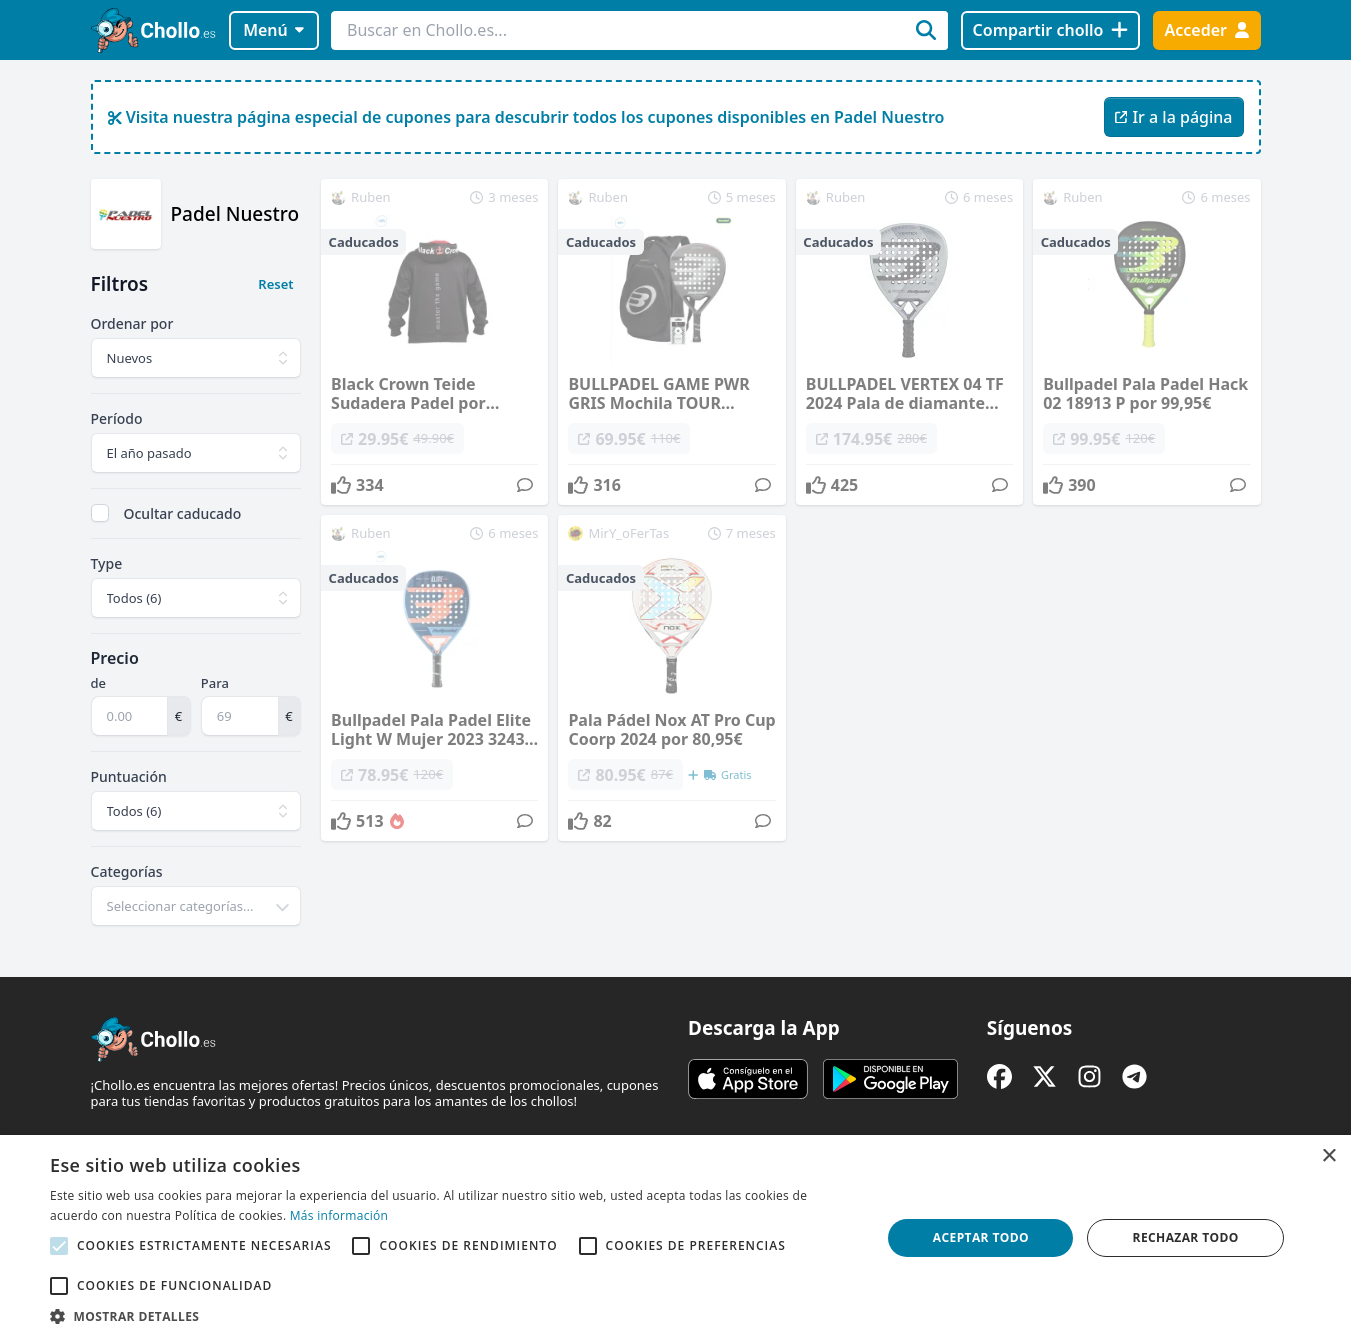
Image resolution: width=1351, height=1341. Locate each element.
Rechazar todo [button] (1186, 1237)
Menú (273, 30)
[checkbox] (100, 513)
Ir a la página (1174, 117)
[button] (453, 1316)
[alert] (675, 1238)
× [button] (1328, 1156)
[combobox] (196, 906)
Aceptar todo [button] (981, 1237)
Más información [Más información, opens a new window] (339, 1215)
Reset (275, 284)
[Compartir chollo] (1050, 30)
